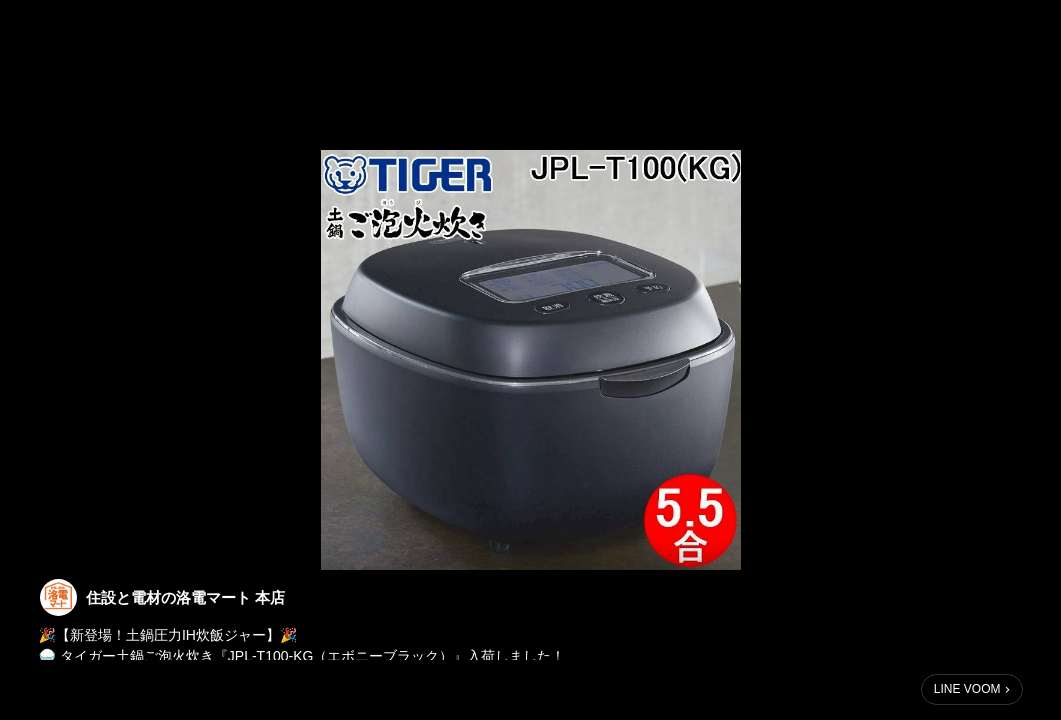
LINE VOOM (967, 689)
